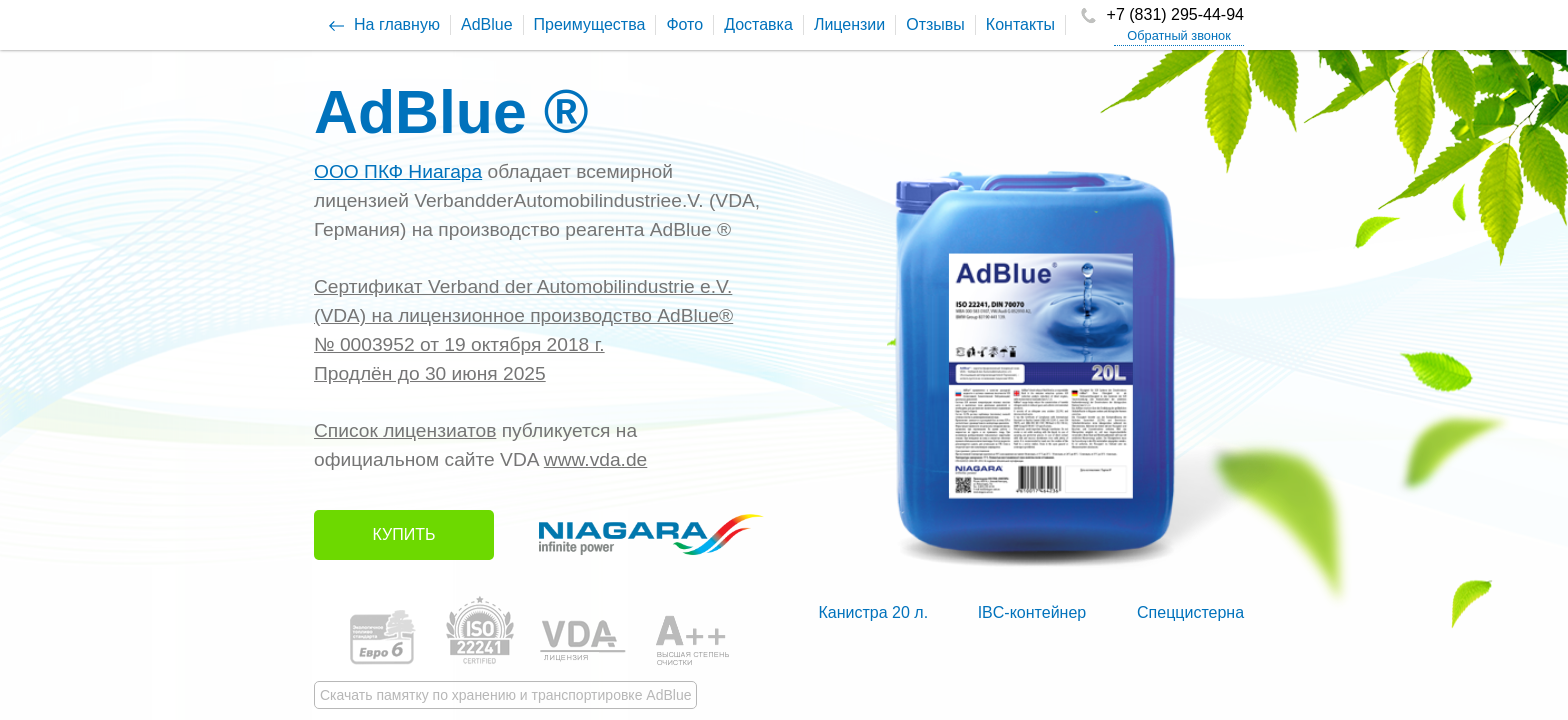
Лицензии (849, 24)
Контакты (1020, 24)
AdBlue (487, 24)
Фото (684, 24)
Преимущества (590, 24)
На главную (397, 24)
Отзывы (935, 24)
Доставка (758, 24)
